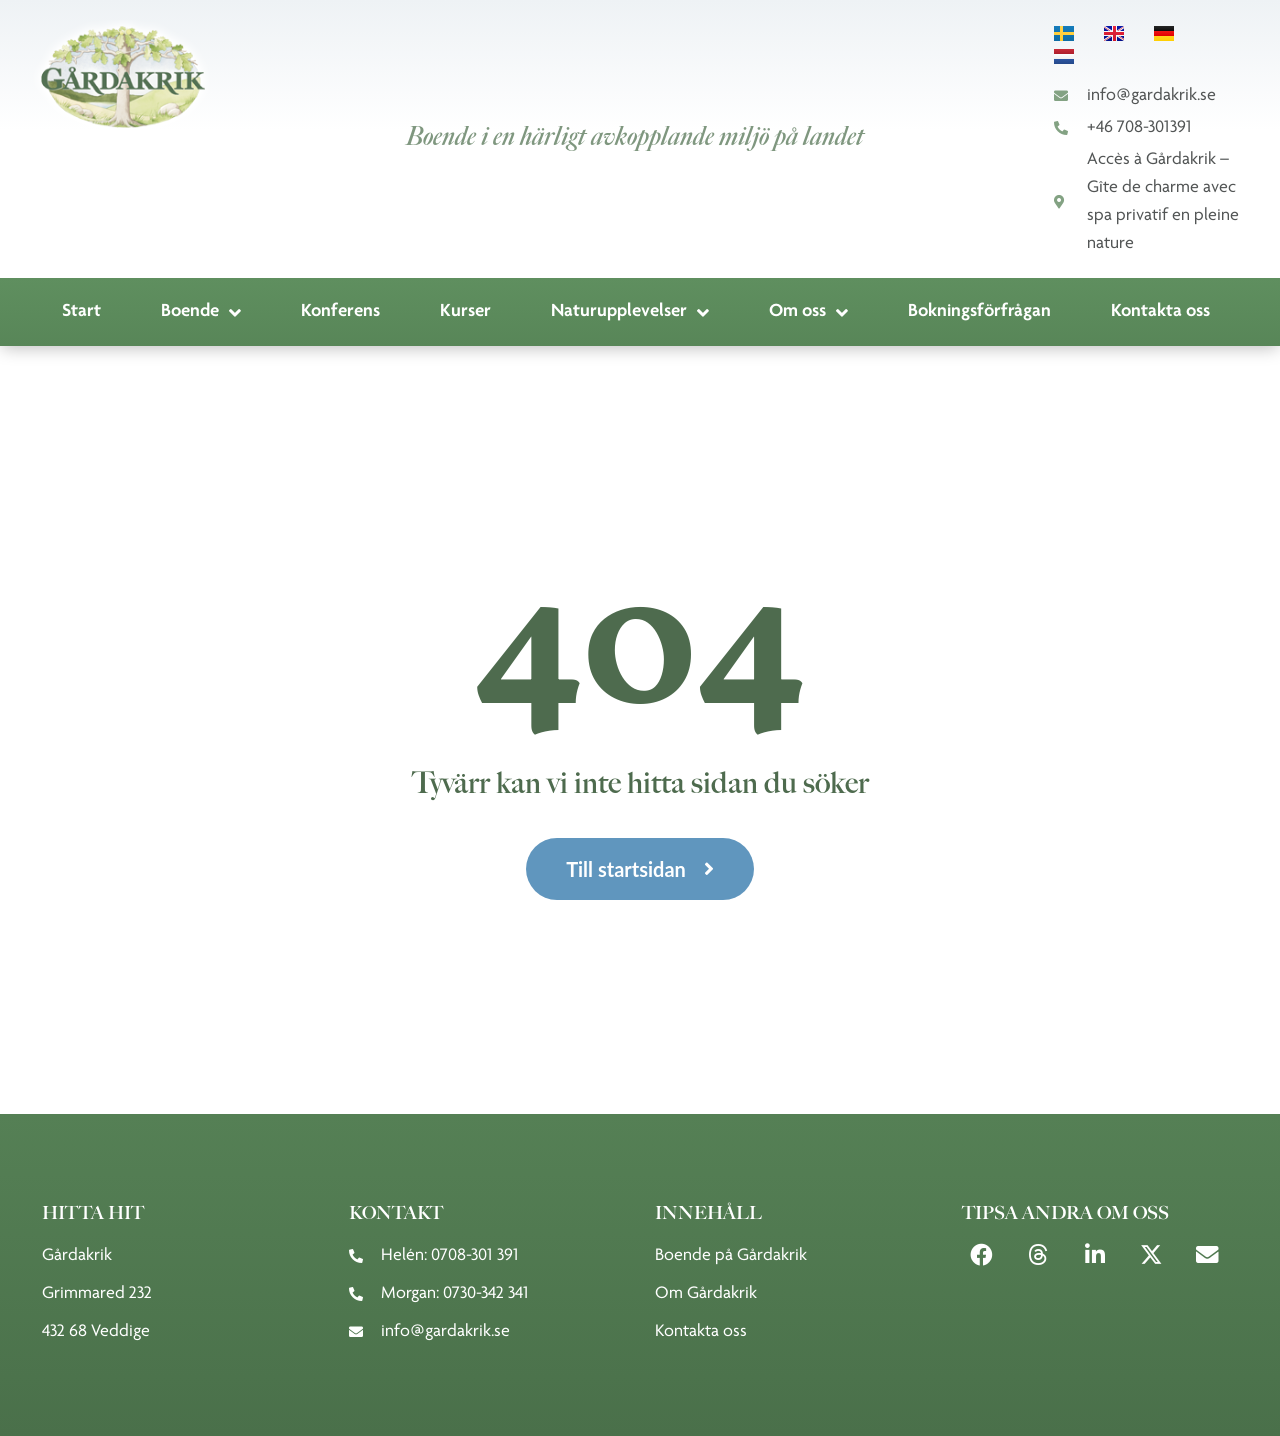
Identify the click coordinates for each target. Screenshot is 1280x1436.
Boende (201, 312)
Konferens (340, 311)
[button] (982, 1255)
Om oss (808, 312)
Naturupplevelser (630, 312)
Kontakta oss (1160, 311)
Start (81, 311)
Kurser (465, 311)
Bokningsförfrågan (979, 311)
